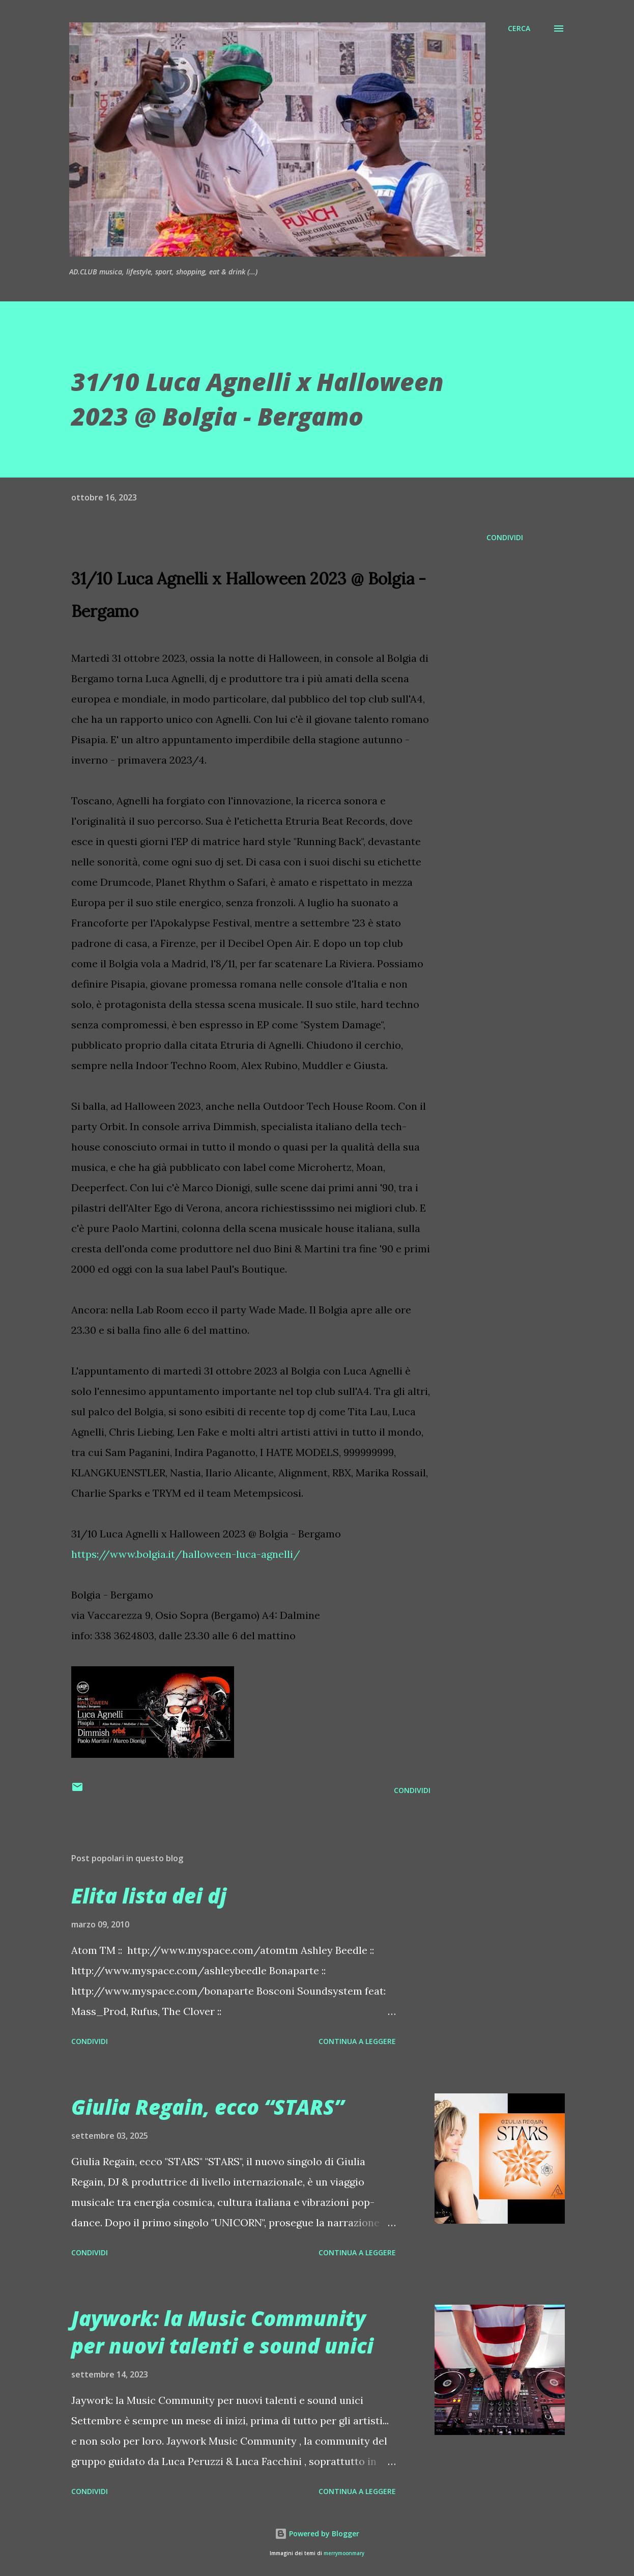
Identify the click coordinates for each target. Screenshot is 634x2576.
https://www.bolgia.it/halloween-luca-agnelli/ (185, 1554)
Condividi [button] (504, 537)
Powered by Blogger (317, 2533)
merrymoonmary (344, 2553)
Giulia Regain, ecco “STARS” (207, 2107)
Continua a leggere (357, 2041)
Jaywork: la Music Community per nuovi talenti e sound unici (222, 2331)
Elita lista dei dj (148, 1896)
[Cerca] (519, 28)
